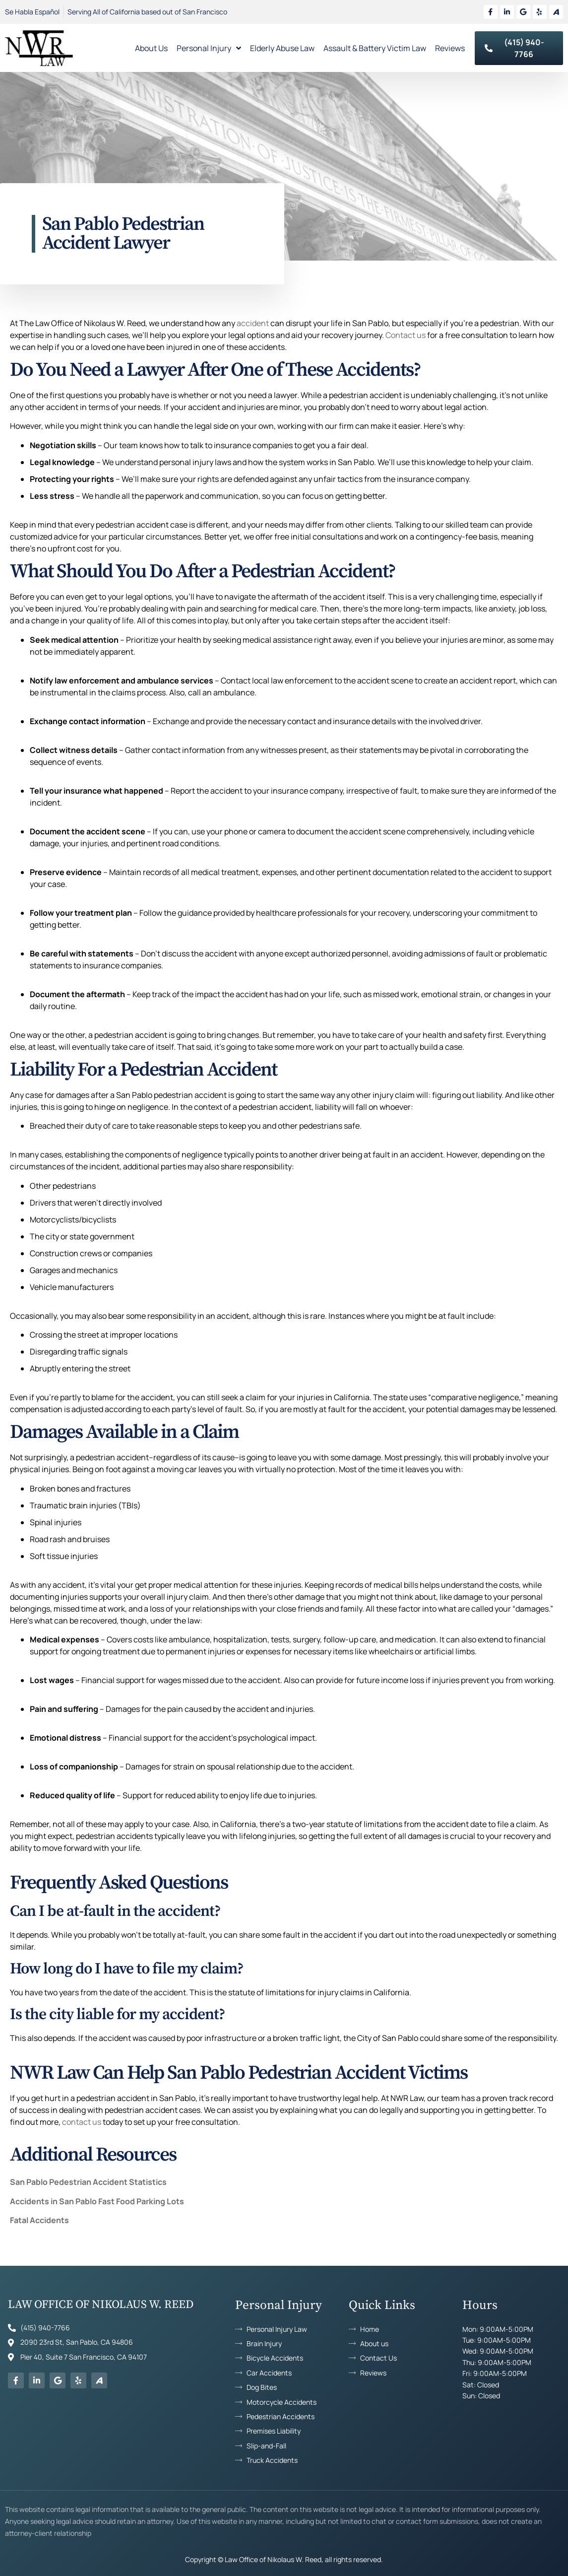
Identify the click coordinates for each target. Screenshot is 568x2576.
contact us (81, 2121)
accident (253, 323)
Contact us (405, 335)
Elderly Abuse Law (282, 48)
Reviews (450, 48)
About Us (151, 48)
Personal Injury (209, 48)
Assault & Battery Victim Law (374, 48)
